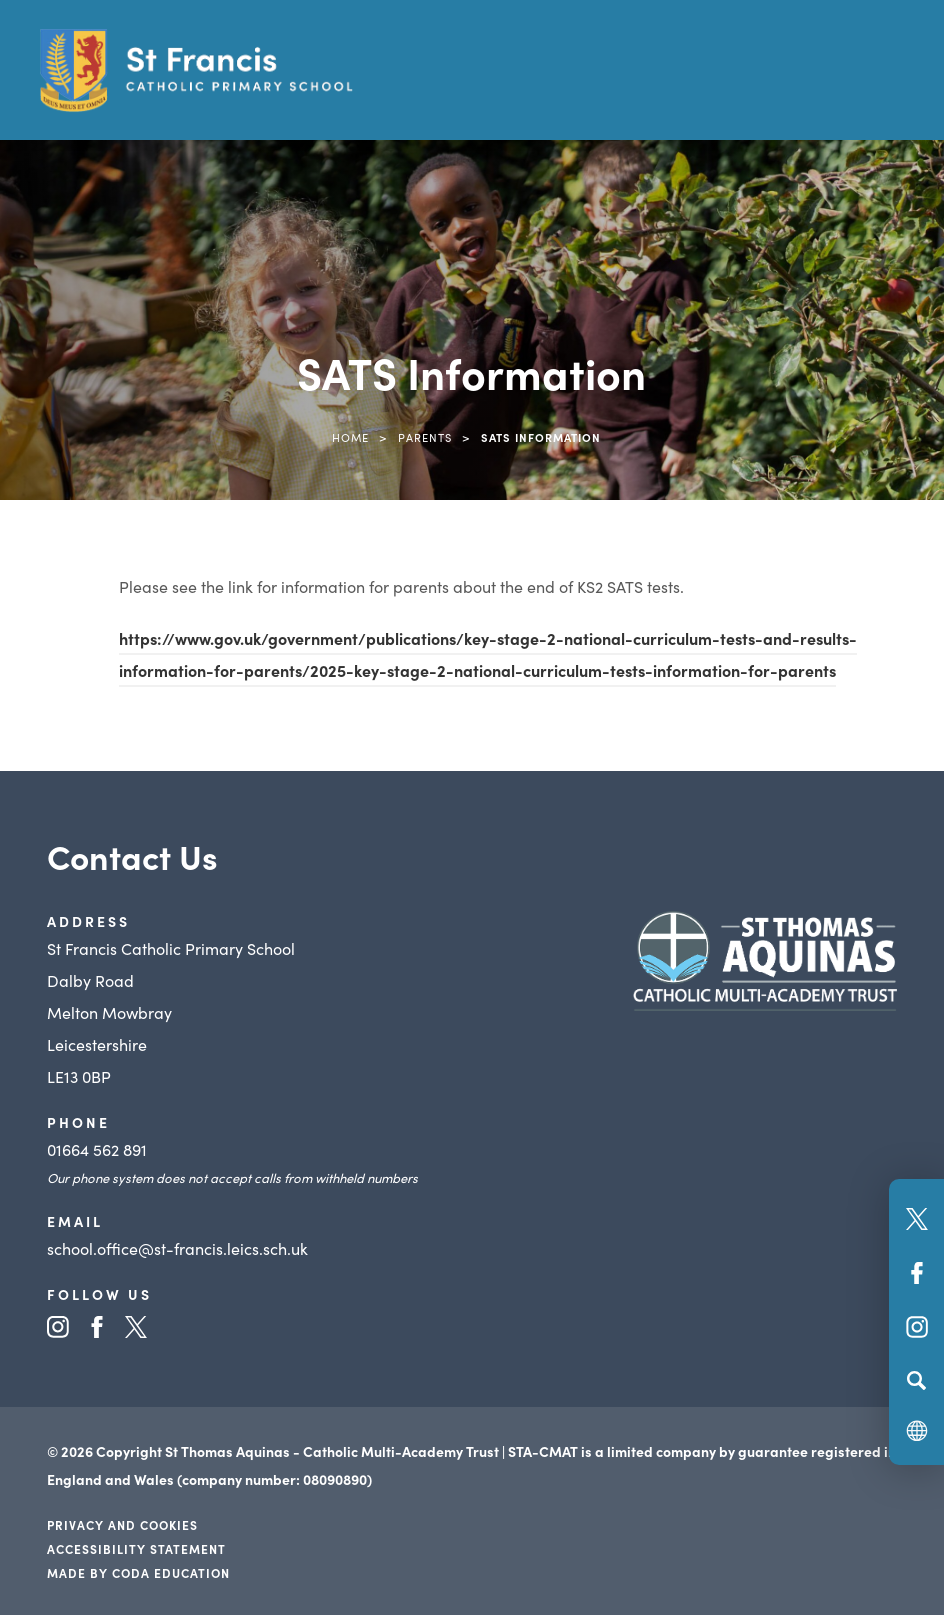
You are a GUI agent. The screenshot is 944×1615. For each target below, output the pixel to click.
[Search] (916, 1380)
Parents (425, 437)
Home (350, 437)
